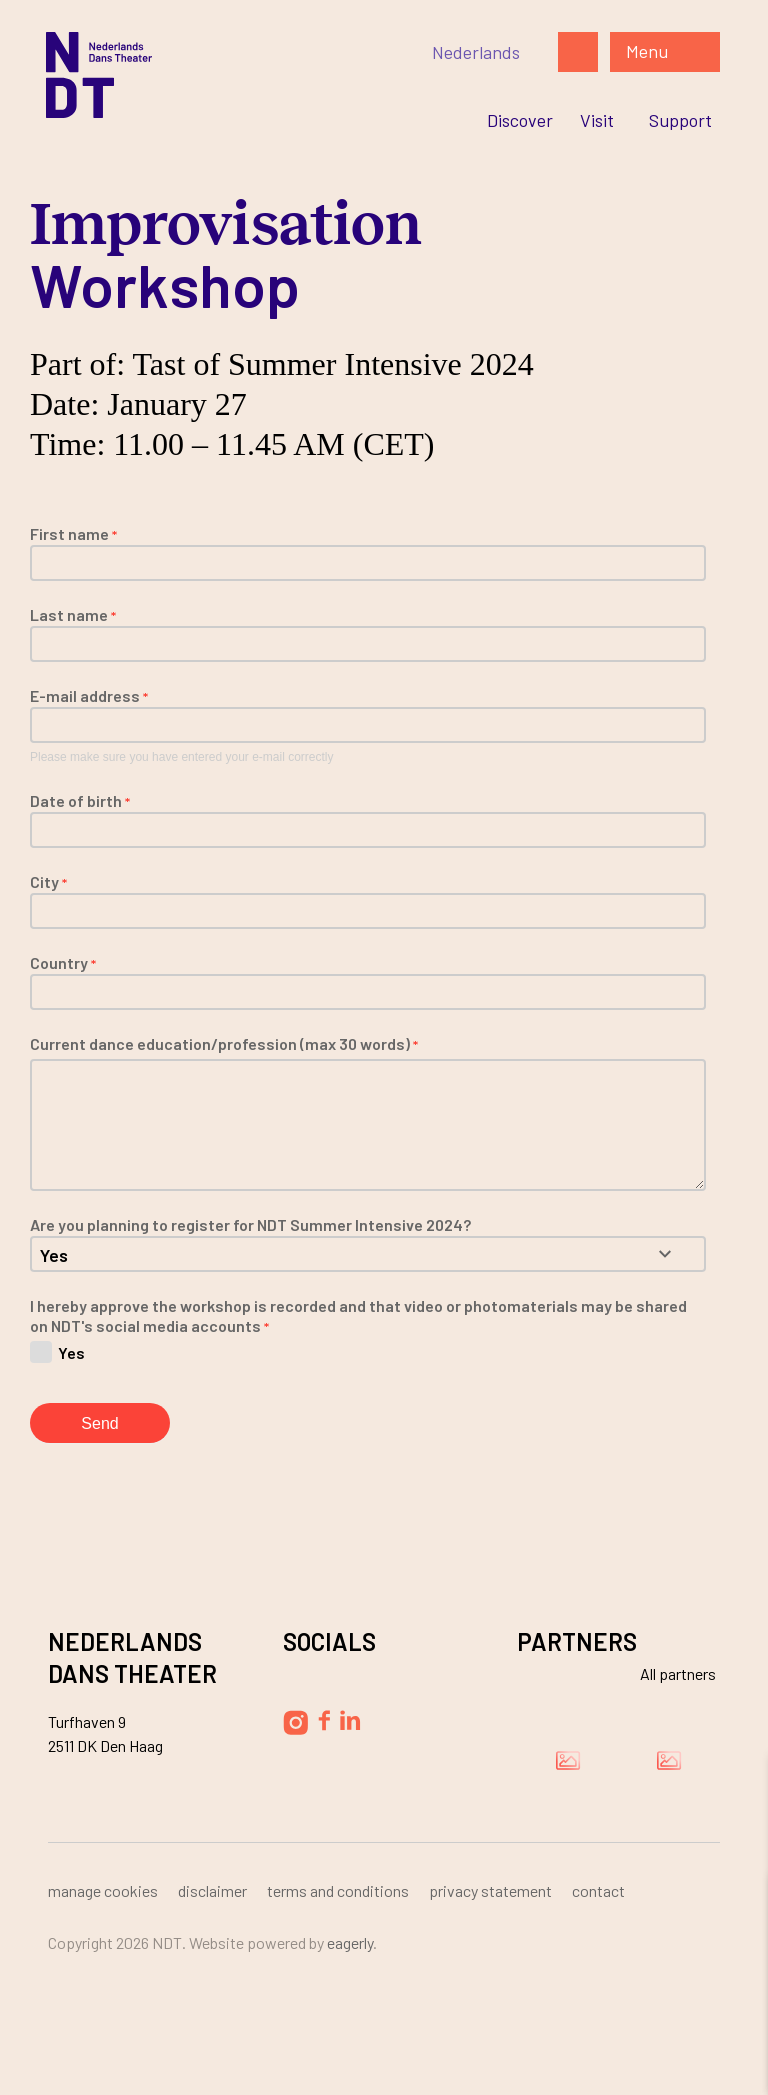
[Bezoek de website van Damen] (568, 1760)
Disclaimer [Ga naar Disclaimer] (212, 1890)
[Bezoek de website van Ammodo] (669, 1760)
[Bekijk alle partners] (666, 1673)
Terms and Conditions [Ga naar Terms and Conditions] (338, 1890)
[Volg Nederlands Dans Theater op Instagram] (295, 1722)
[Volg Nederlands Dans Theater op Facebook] (324, 1720)
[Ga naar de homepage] (238, 75)
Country (63, 962)
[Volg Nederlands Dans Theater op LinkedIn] (350, 1720)
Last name (73, 614)
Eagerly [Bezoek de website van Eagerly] (350, 1942)
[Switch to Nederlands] (476, 52)
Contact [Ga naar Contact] (598, 1890)
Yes (71, 1351)
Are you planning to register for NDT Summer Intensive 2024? (250, 1224)
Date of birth (80, 800)
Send (99, 1423)
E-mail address (89, 695)
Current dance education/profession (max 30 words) (224, 1043)
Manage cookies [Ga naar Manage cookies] (103, 1890)
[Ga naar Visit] (597, 120)
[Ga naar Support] (680, 120)
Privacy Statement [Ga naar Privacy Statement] (490, 1890)
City (48, 881)
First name (73, 533)
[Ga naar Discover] (520, 120)
